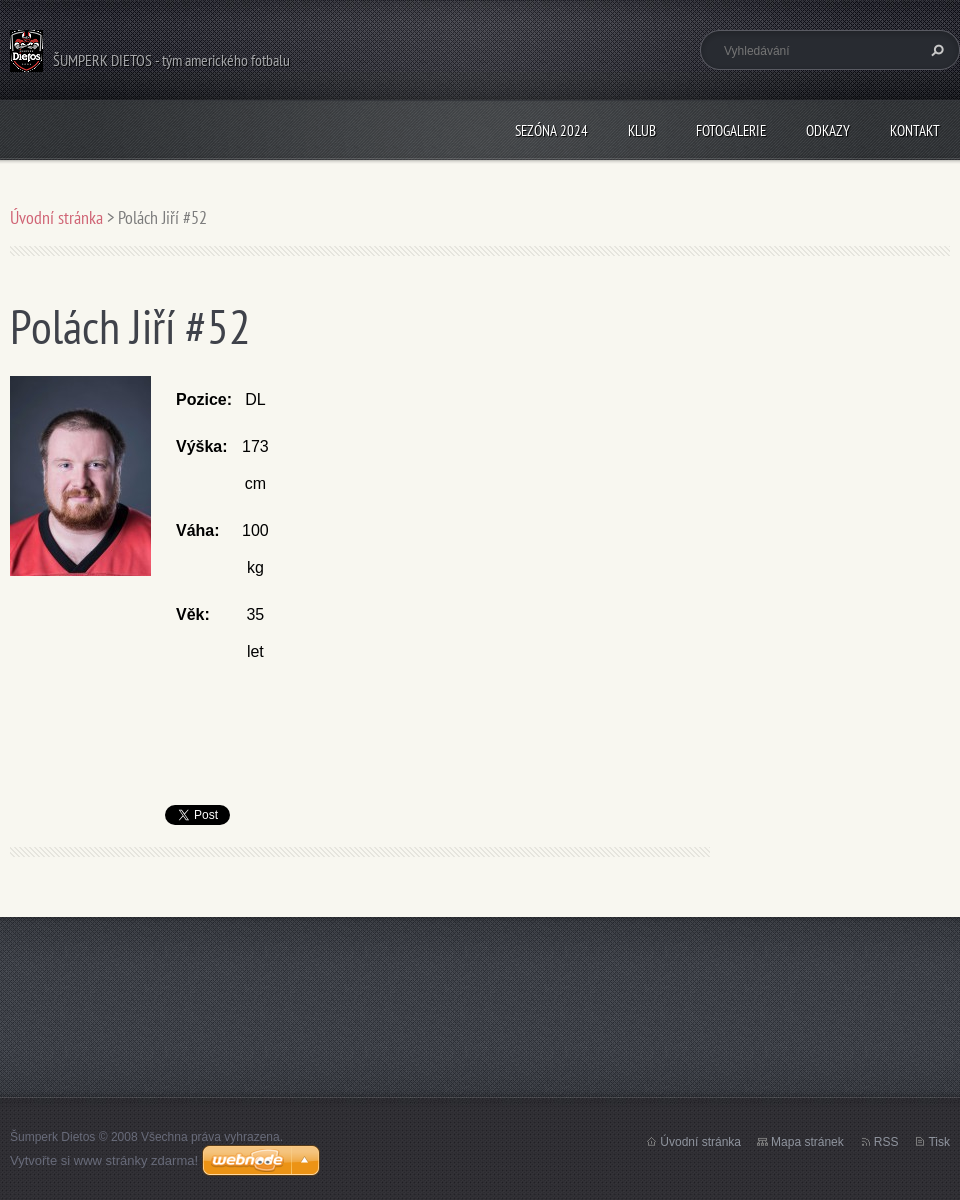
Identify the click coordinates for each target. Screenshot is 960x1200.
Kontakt (915, 130)
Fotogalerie (731, 130)
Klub (642, 130)
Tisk (939, 1142)
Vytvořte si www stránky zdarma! (104, 1160)
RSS (886, 1142)
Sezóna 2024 (551, 130)
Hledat (935, 50)
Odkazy (828, 130)
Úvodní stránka (56, 217)
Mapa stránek (807, 1142)
